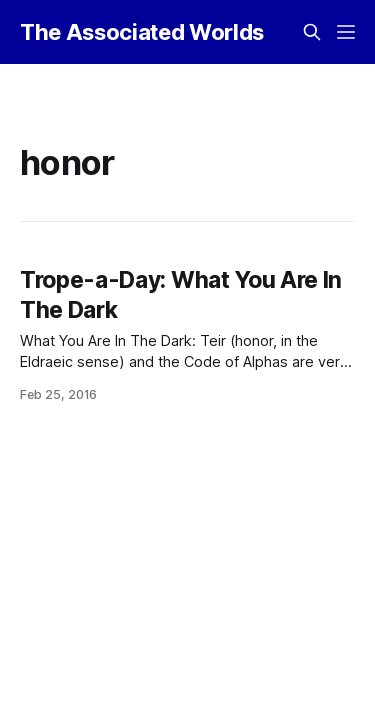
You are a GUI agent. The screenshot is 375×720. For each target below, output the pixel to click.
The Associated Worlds (142, 32)
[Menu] (346, 32)
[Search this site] (312, 32)
